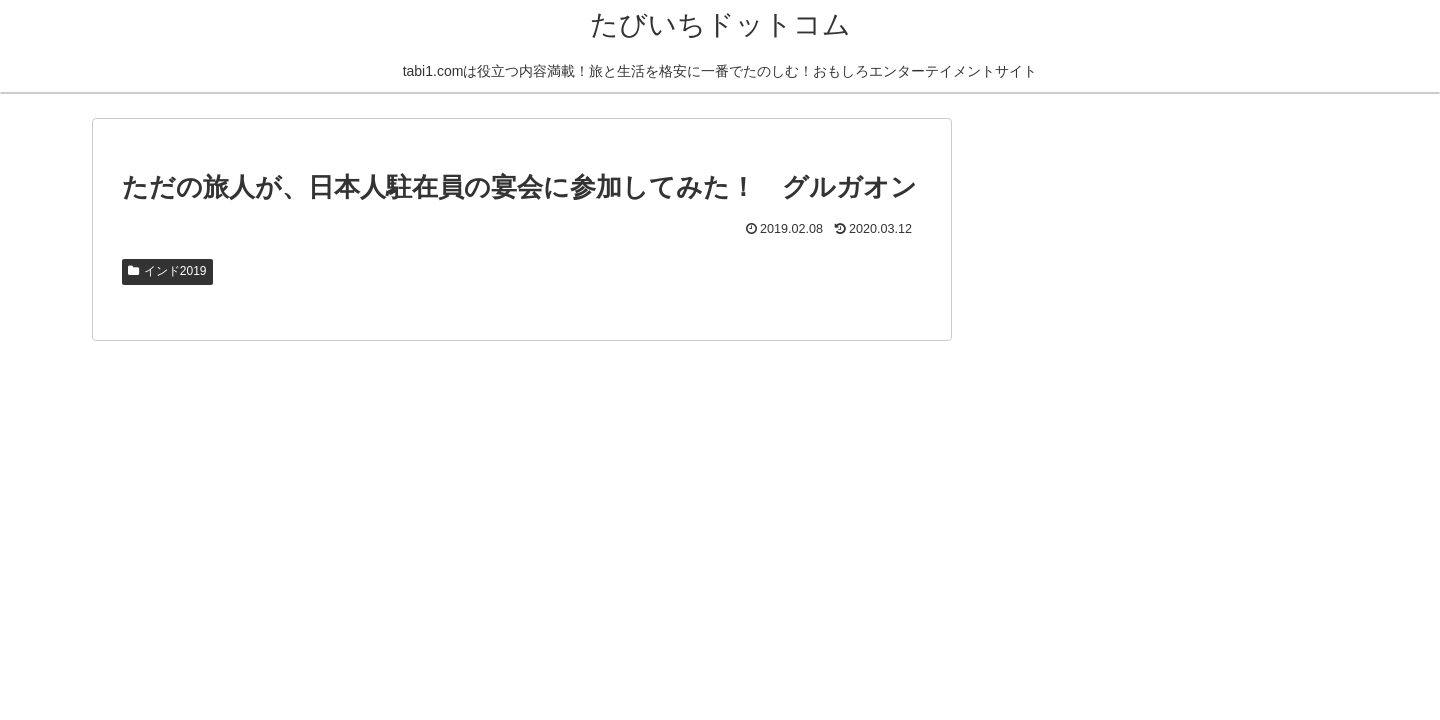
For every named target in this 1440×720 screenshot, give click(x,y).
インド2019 (167, 271)
